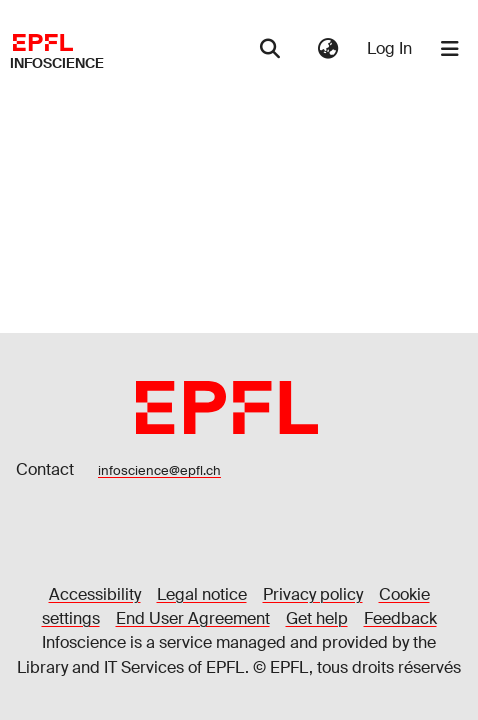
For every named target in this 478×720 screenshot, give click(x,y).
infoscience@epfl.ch (159, 470)
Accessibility (95, 594)
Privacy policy (313, 594)
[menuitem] (328, 49)
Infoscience (57, 63)
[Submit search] (269, 49)
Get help (317, 618)
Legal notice (202, 594)
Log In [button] (390, 48)
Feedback (400, 618)
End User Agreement (193, 618)
